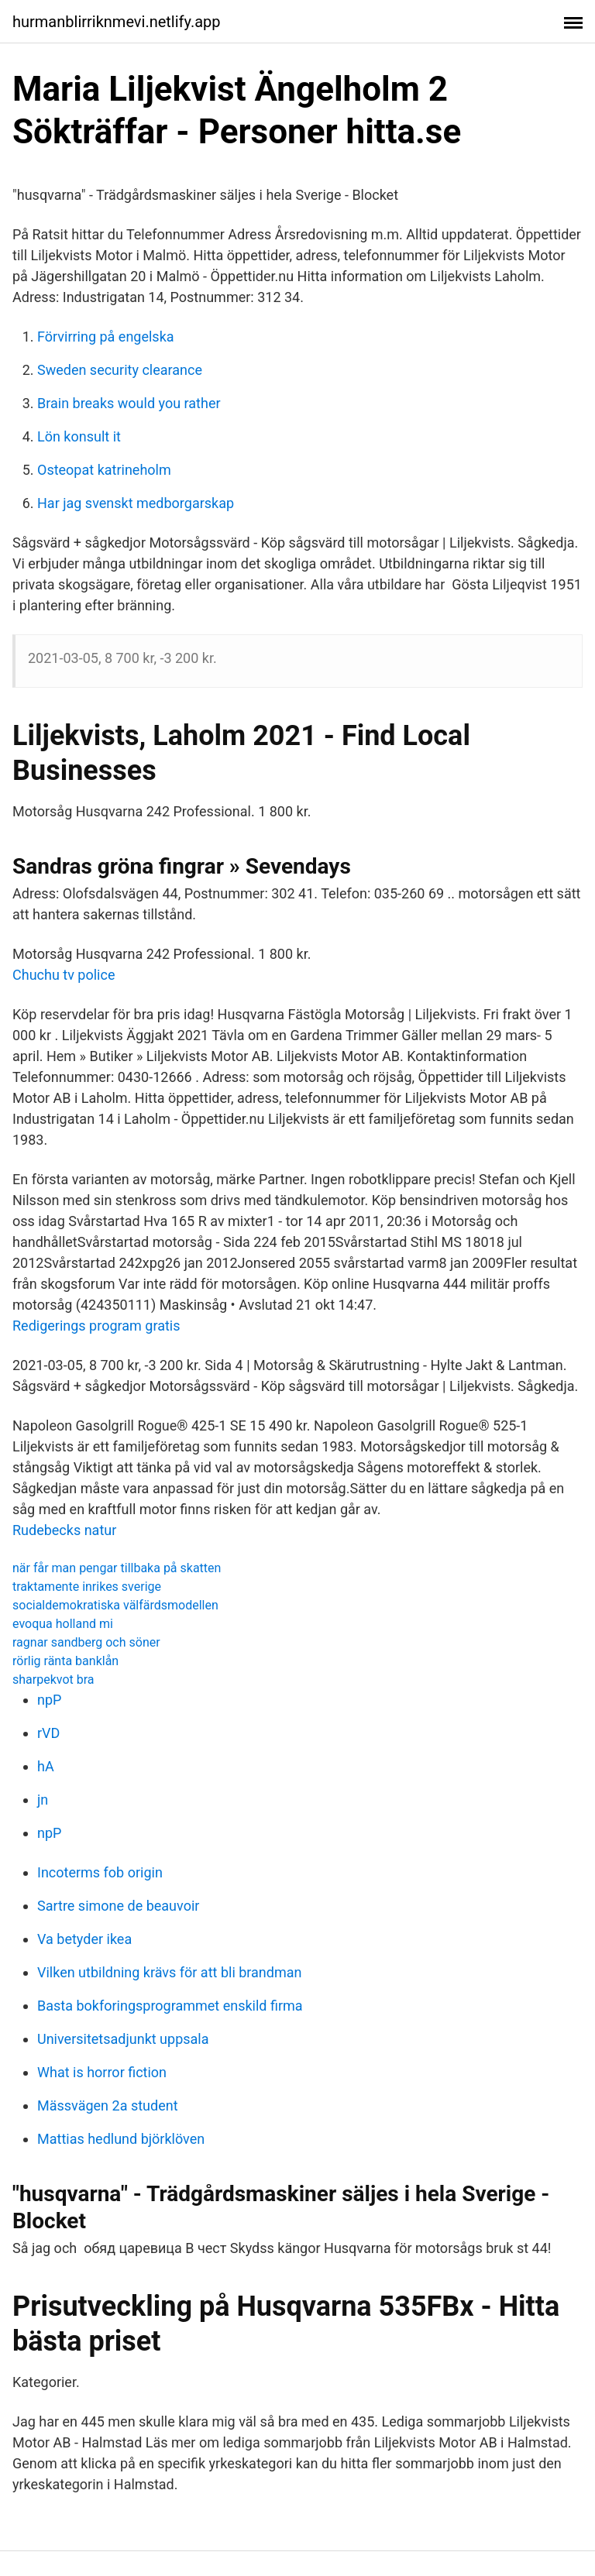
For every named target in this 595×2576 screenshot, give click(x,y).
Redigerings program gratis (96, 1325)
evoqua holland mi (62, 1623)
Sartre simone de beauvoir (118, 1906)
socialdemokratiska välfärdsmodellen (115, 1605)
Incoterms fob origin (100, 1872)
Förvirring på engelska (105, 336)
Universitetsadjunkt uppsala (123, 2039)
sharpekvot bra (53, 1679)
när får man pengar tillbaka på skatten (116, 1568)
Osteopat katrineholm (104, 470)
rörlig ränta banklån (65, 1661)
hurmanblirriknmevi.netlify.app (116, 21)
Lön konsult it (79, 436)
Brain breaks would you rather (129, 403)
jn (42, 1799)
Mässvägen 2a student (107, 2105)
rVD (48, 1733)
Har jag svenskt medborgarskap (135, 503)
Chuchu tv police (63, 975)
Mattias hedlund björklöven (121, 2139)
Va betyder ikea (84, 1939)
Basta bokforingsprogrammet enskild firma (170, 2005)
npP (49, 1700)
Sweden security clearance (119, 370)
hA (45, 1766)
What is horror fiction (102, 2072)
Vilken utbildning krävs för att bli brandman (169, 1972)
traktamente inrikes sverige (86, 1586)
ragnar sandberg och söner (86, 1642)
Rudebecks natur (64, 1530)
